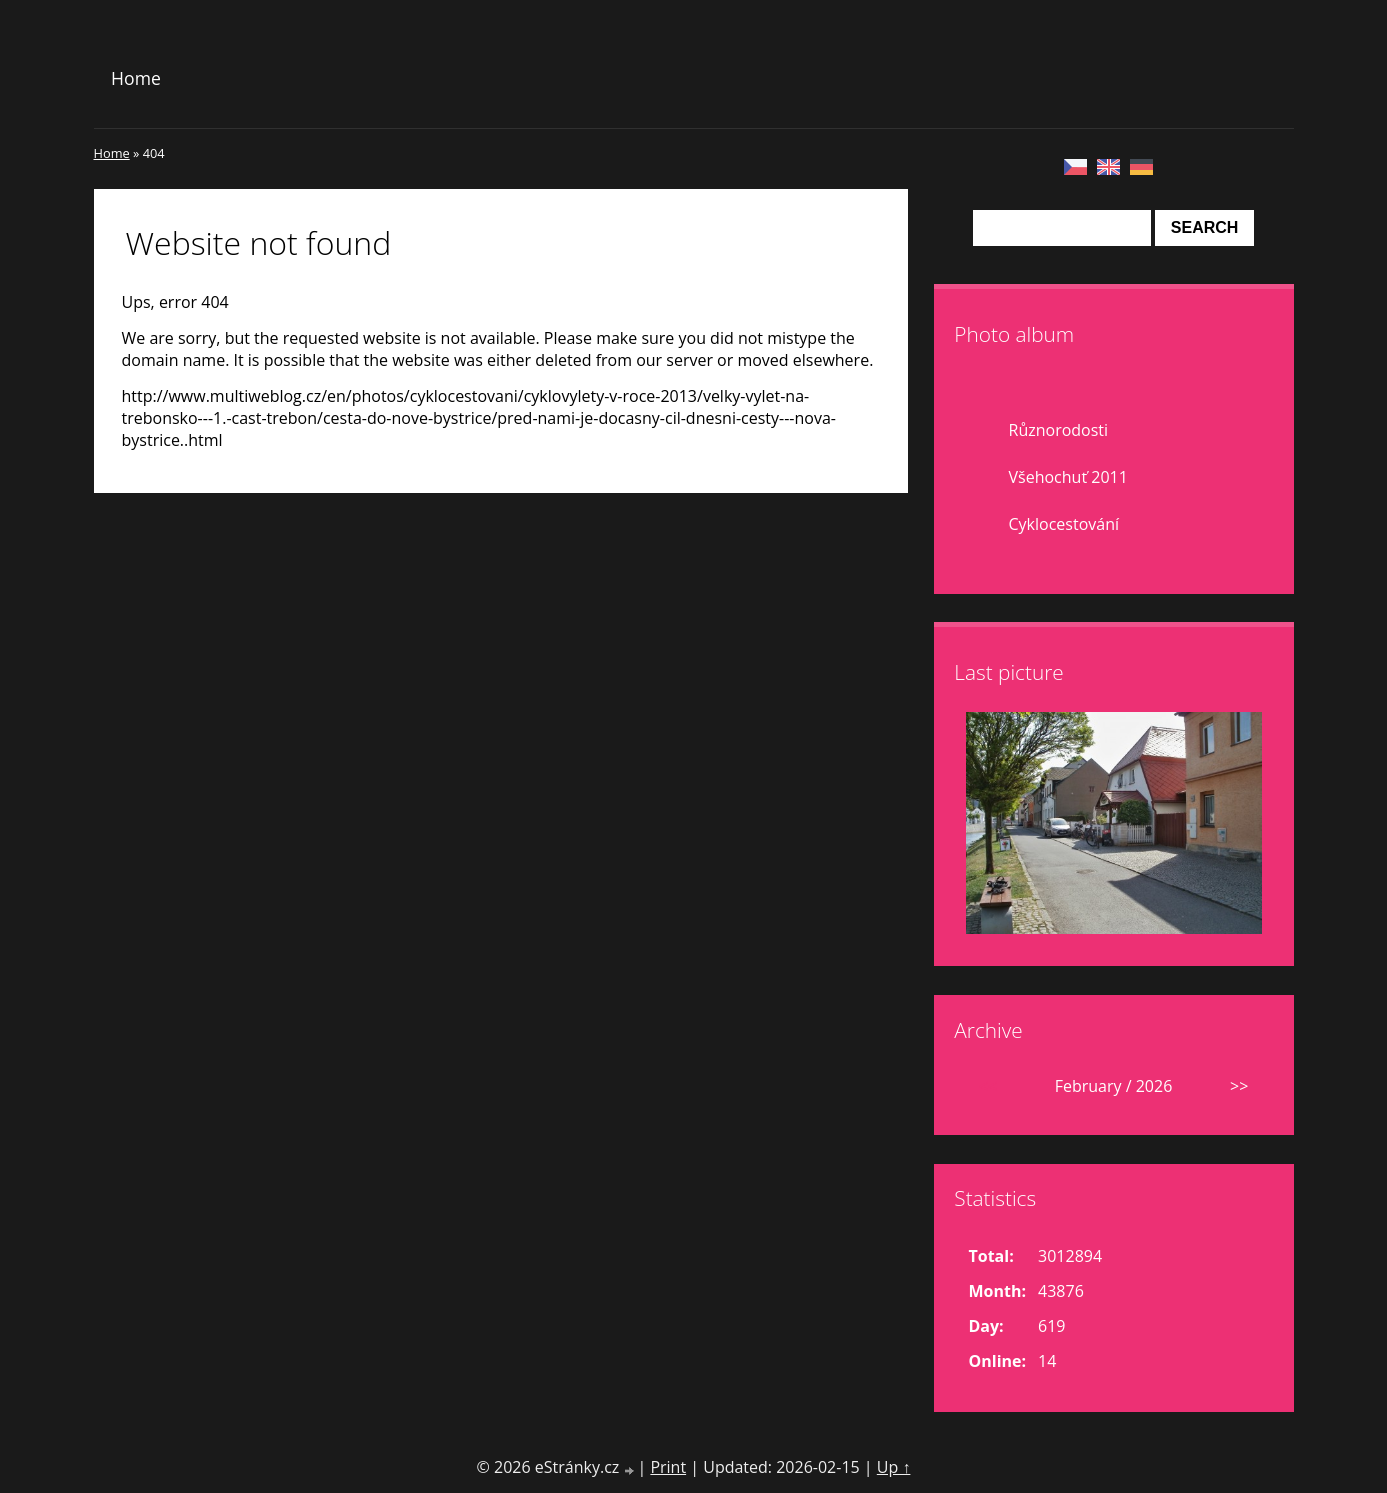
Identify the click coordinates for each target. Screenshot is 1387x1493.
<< (988, 1086)
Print (668, 1467)
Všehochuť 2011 (1068, 477)
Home (136, 78)
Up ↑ (894, 1467)
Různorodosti (1059, 430)
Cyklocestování (1064, 524)
